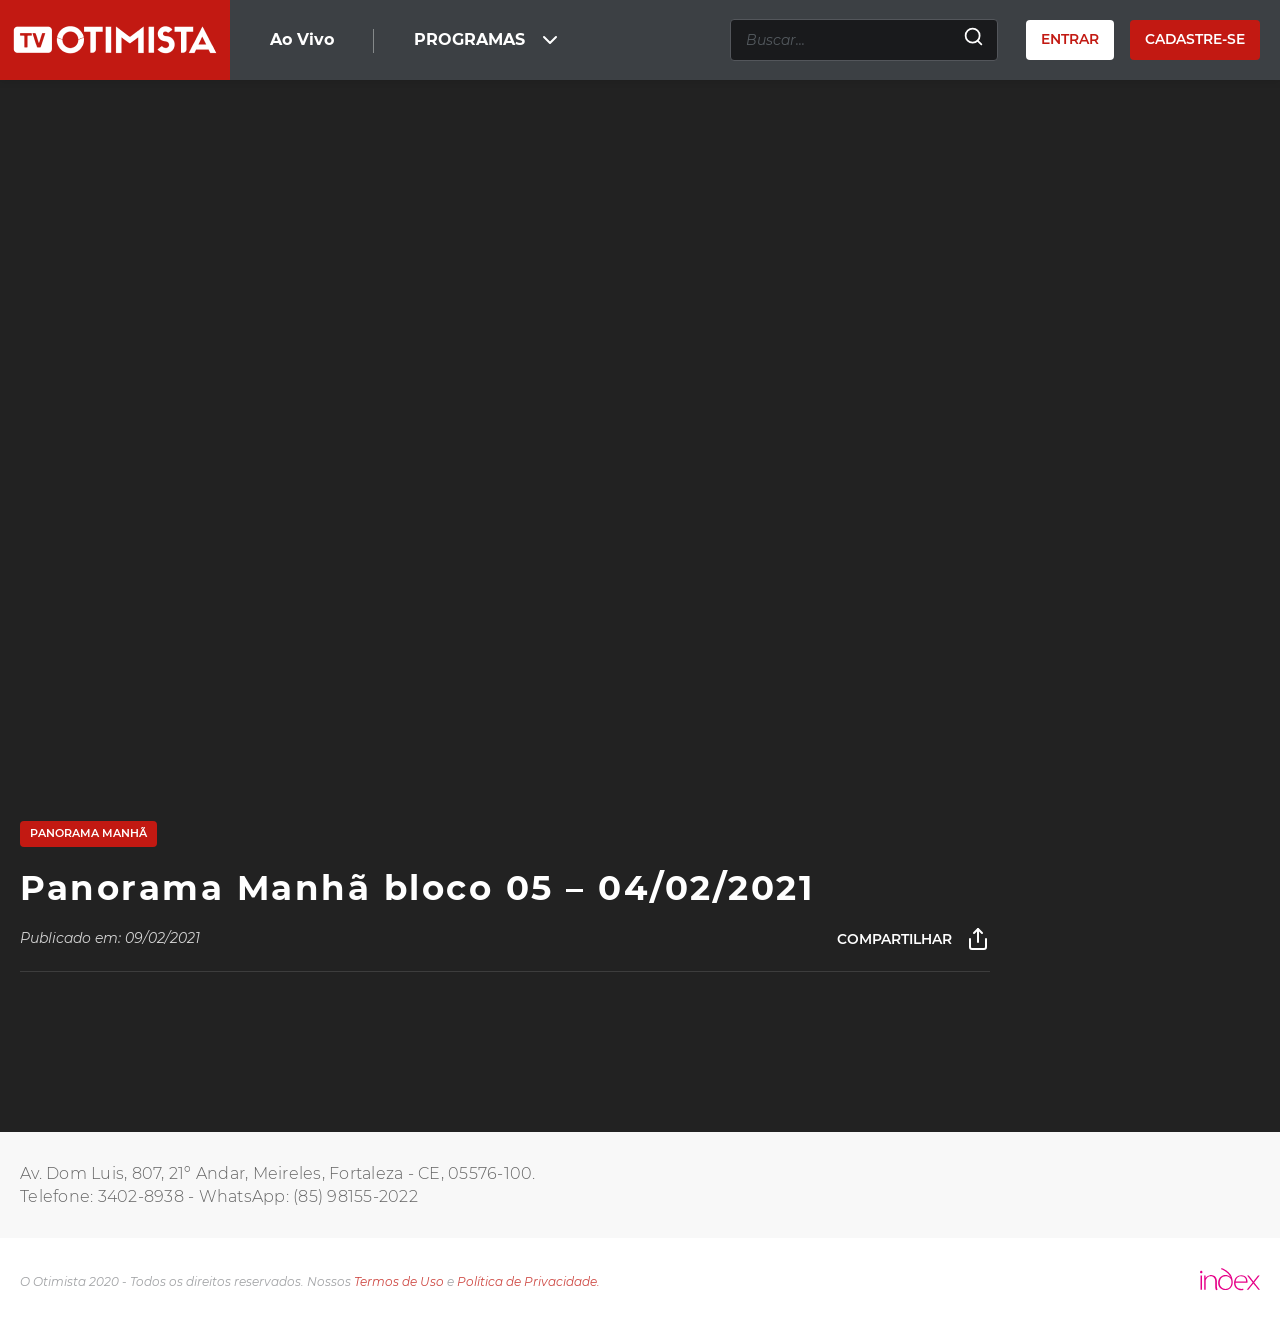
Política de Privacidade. (528, 1281)
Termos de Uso (399, 1281)
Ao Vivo (302, 39)
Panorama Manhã (88, 833)
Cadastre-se (1195, 39)
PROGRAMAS (488, 40)
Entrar (1070, 39)
